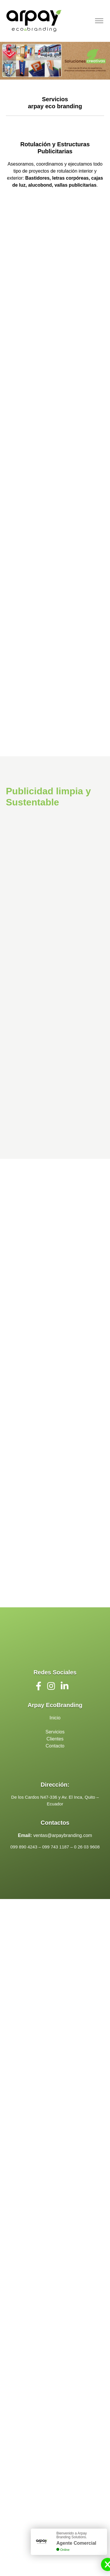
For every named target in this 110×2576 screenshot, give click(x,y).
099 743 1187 (55, 1846)
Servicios (55, 1731)
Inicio (55, 1717)
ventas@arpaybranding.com (62, 1835)
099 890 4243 (23, 1846)
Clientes (55, 1738)
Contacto (54, 1745)
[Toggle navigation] (99, 21)
